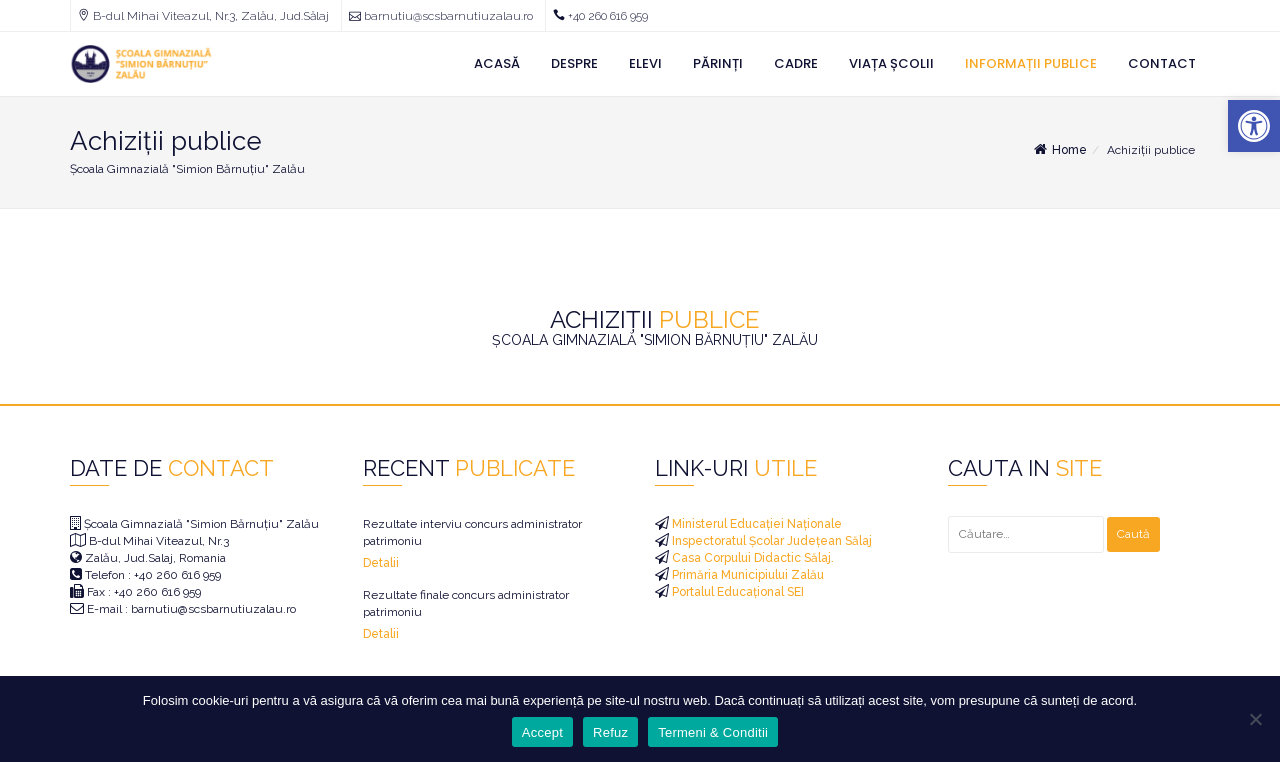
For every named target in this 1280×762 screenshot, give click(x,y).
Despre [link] (574, 63)
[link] (1254, 126)
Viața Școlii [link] (891, 63)
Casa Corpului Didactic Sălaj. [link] (751, 558)
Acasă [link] (497, 63)
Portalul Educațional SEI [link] (736, 592)
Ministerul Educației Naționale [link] (755, 524)
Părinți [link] (718, 63)
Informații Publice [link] (1031, 63)
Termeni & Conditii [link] (713, 732)
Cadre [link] (796, 63)
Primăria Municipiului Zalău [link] (746, 575)
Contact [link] (1162, 63)
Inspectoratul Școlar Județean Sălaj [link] (770, 541)
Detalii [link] (381, 563)
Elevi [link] (645, 63)
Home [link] (1059, 150)
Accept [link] (542, 732)
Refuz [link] (610, 732)
